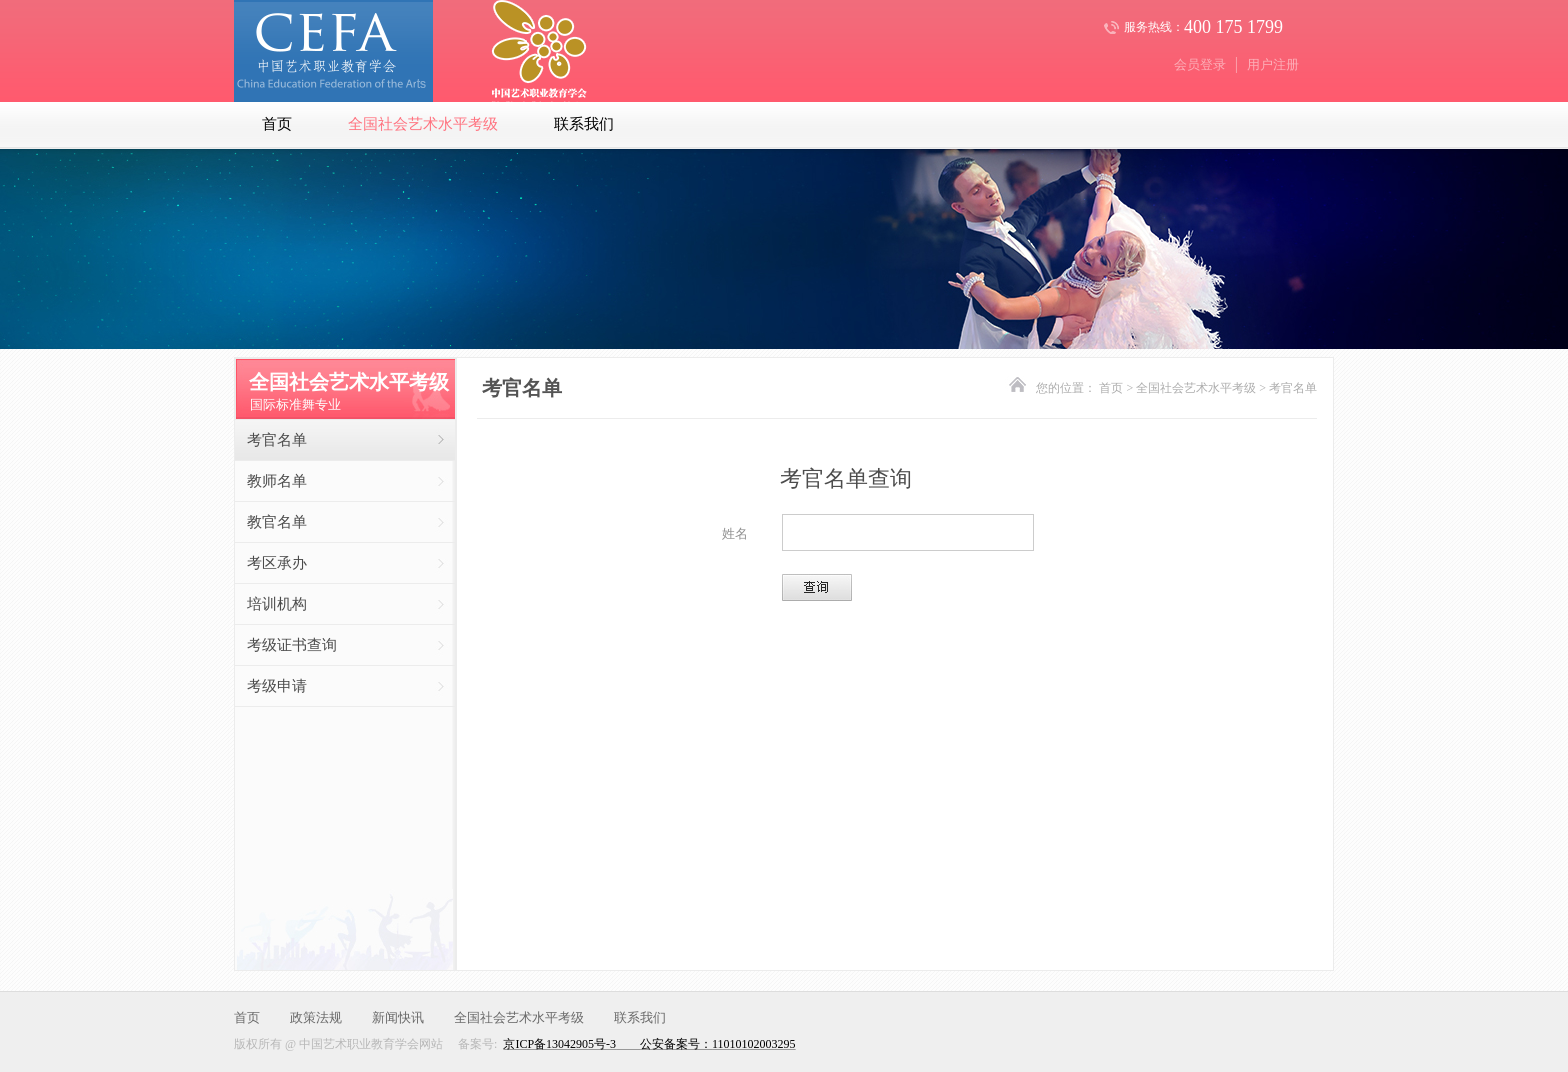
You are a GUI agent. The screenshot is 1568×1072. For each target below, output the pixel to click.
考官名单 (277, 440)
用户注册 (1273, 64)
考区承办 (277, 563)
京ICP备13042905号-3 (559, 1044)
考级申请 (277, 686)
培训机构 (277, 604)
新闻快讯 (398, 1017)
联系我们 (584, 124)
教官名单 (277, 522)
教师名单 (277, 481)
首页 (277, 124)
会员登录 (1200, 64)
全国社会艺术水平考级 (423, 124)
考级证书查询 (292, 645)
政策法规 (316, 1017)
